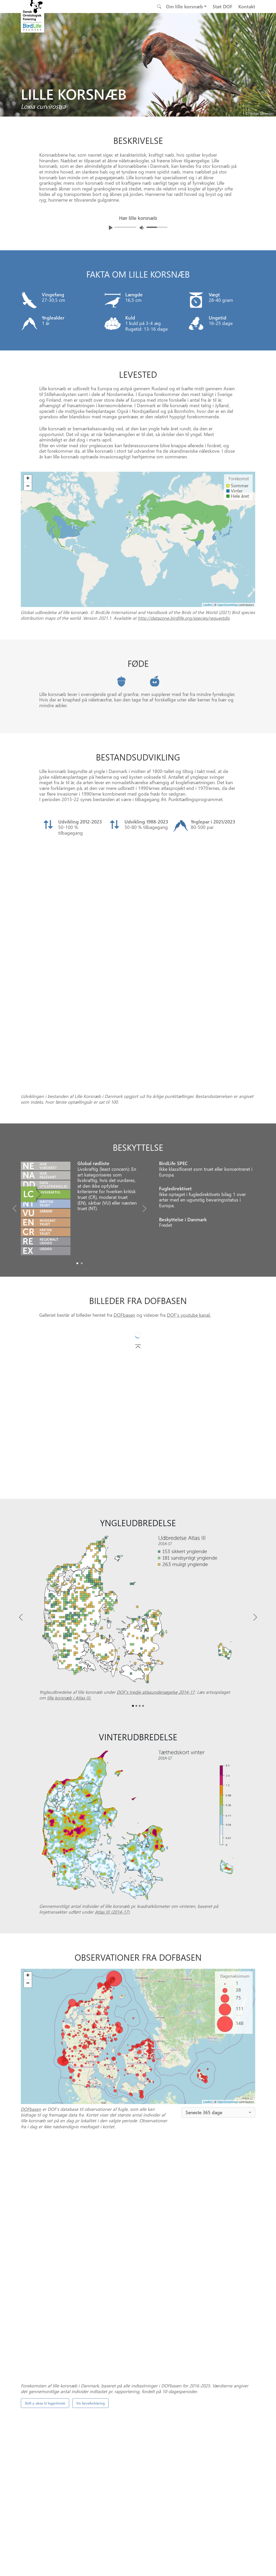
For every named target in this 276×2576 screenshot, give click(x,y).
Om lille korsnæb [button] (184, 6)
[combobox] (218, 1982)
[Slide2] (140, 1575)
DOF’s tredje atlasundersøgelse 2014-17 (156, 1561)
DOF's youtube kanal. (189, 1184)
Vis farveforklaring (90, 2141)
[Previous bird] (5, 64)
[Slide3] (143, 1575)
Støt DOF (222, 6)
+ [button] (28, 1845)
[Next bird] (271, 64)
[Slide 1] (140, 2383)
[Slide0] (77, 1132)
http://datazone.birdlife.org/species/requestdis (183, 618)
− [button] (28, 1853)
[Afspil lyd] (111, 228)
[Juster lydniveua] (142, 227)
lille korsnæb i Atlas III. (69, 1567)
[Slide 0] (136, 2383)
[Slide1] (82, 1132)
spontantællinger (164, 2272)
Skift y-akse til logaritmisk (45, 2141)
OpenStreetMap (228, 1971)
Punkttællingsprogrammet (192, 2360)
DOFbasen (124, 1184)
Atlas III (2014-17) (112, 1781)
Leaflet (207, 1971)
